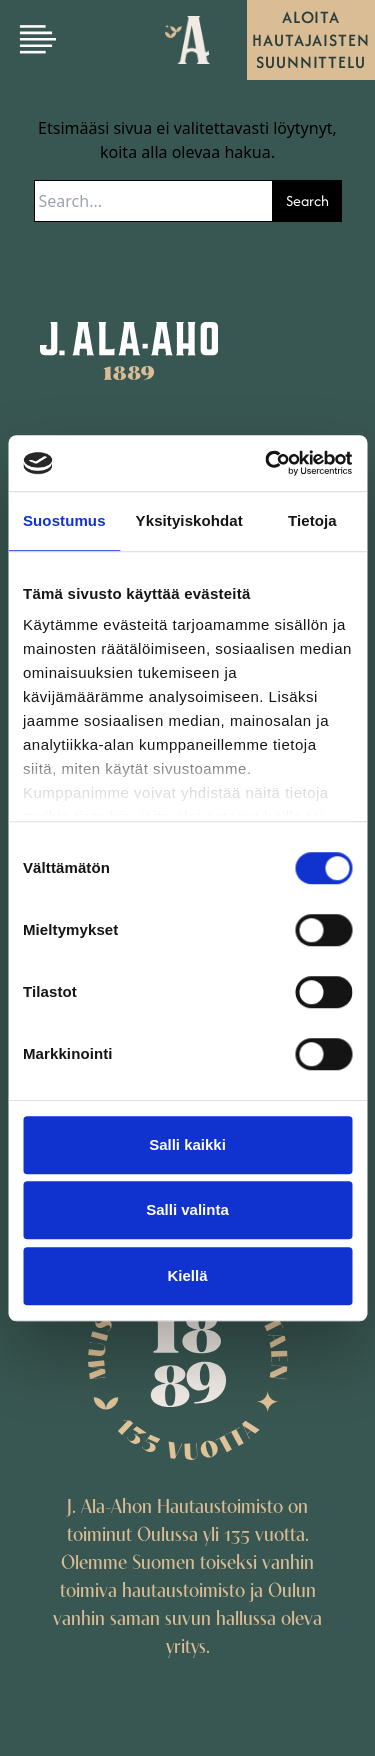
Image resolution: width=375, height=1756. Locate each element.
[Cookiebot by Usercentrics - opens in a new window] (267, 463)
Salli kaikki (187, 1144)
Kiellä (187, 1275)
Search (307, 200)
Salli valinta (187, 1209)
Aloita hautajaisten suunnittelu (311, 39)
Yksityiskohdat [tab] (189, 520)
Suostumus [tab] (64, 520)
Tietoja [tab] (312, 520)
